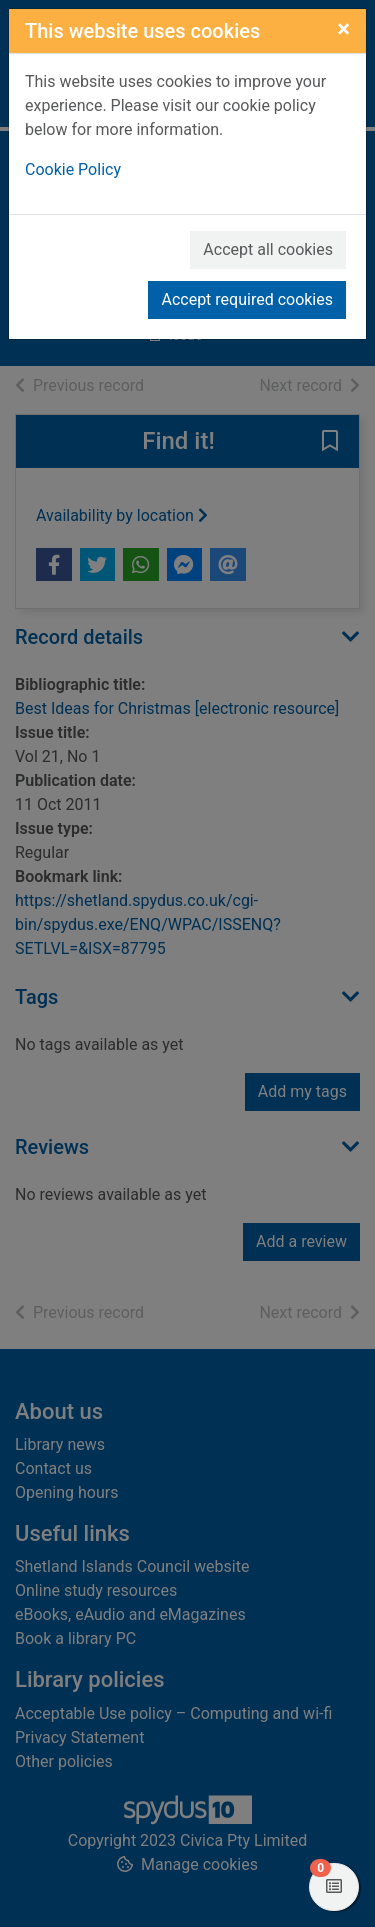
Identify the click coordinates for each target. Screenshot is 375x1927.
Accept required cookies (247, 299)
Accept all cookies (268, 249)
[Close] (343, 29)
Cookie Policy (73, 169)
